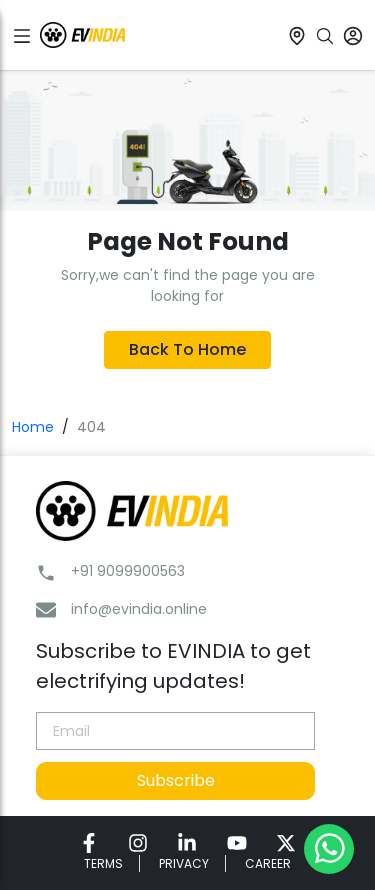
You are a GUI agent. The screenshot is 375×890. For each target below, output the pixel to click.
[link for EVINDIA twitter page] (286, 842)
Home (33, 427)
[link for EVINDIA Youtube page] (237, 842)
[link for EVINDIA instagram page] (138, 842)
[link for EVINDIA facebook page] (89, 842)
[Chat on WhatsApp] (329, 848)
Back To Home (187, 349)
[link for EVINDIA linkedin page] (187, 842)
